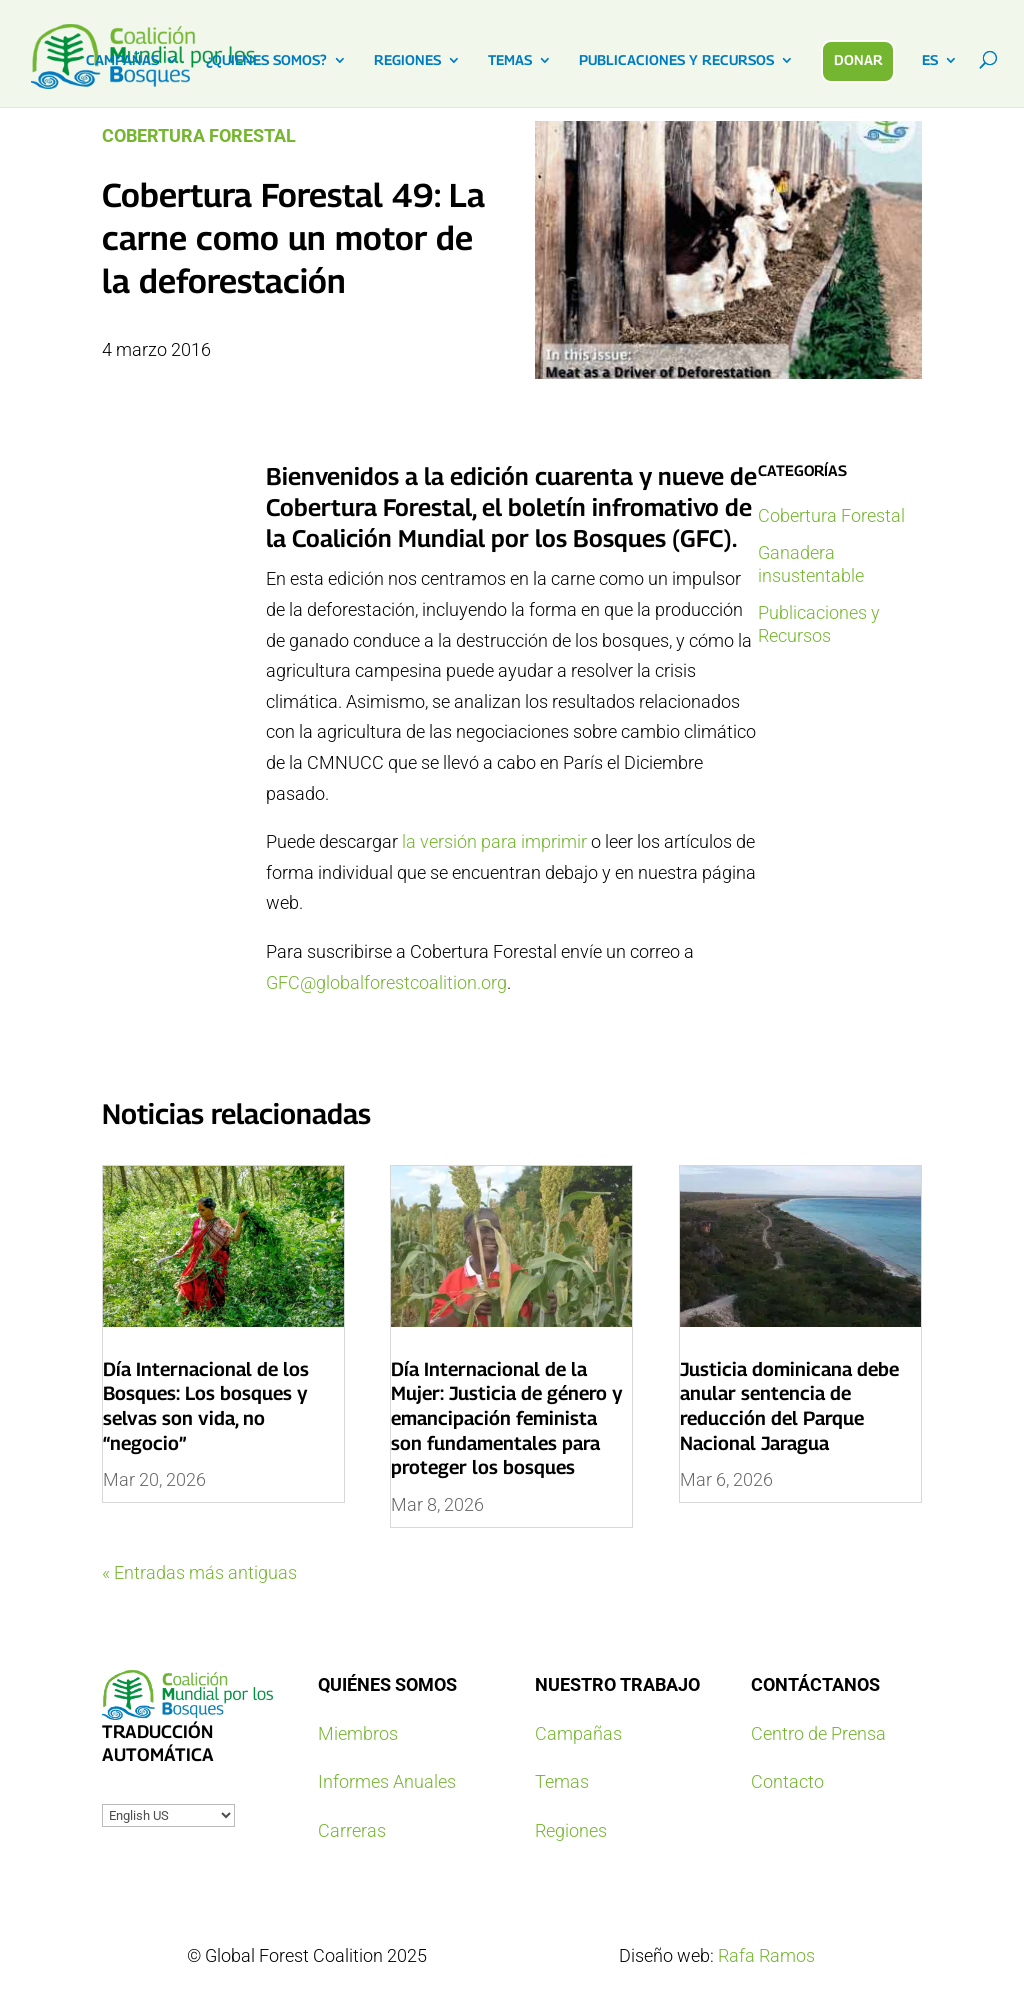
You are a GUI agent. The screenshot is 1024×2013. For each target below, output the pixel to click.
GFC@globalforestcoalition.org (386, 982)
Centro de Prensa (818, 1733)
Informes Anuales (387, 1781)
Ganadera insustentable (811, 564)
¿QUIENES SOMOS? (266, 60)
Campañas (578, 1733)
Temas (562, 1781)
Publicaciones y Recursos (819, 624)
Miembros (358, 1733)
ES (930, 60)
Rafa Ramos (766, 1955)
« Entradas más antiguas (199, 1572)
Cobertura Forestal (199, 135)
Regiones (571, 1830)
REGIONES (407, 60)
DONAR (858, 59)
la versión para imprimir (496, 841)
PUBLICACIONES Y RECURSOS (676, 60)
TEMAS (510, 60)
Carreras (352, 1830)
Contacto (787, 1781)
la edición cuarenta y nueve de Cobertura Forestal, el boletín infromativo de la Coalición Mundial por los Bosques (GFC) (511, 507)
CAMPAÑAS (122, 60)
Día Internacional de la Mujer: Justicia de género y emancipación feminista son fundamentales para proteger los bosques (507, 1418)
